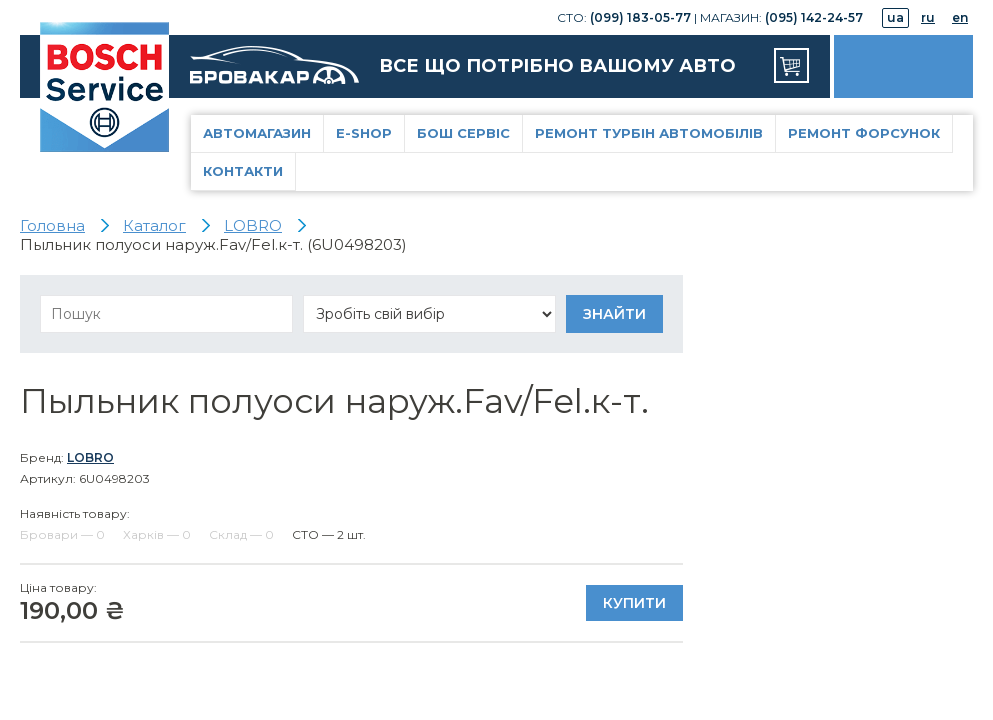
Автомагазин (257, 133)
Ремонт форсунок (864, 133)
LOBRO (90, 457)
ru (928, 17)
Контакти (243, 171)
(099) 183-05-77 (640, 17)
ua (895, 17)
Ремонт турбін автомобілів (649, 133)
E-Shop (364, 133)
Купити (634, 603)
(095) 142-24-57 (814, 17)
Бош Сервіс (463, 133)
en (960, 17)
